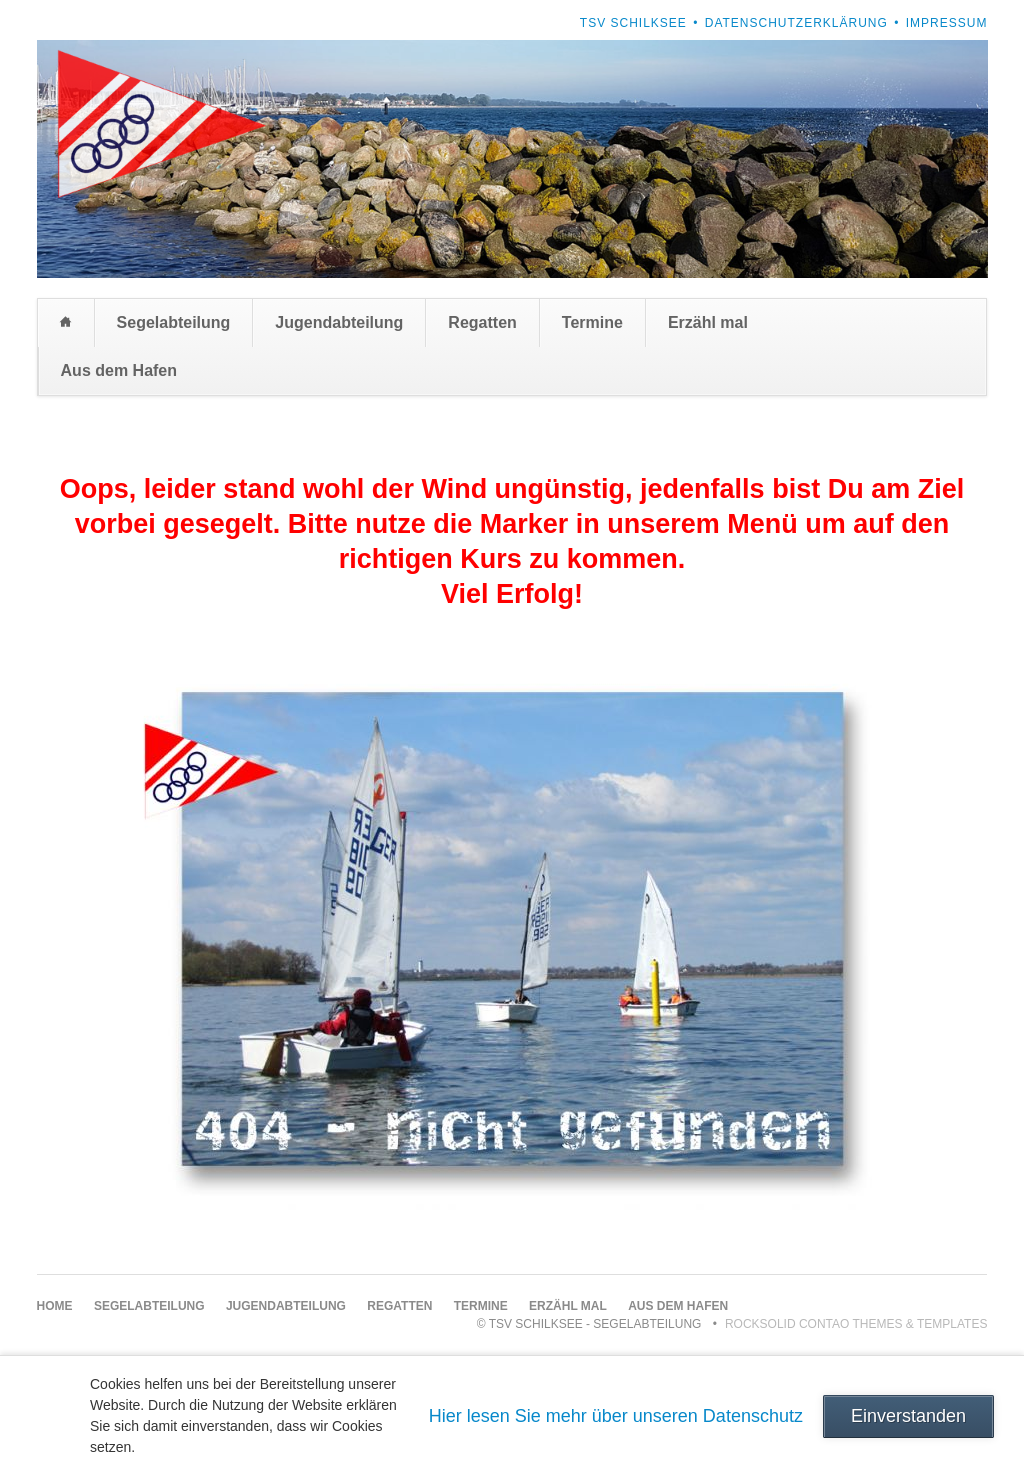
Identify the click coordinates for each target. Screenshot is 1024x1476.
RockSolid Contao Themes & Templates (856, 1324)
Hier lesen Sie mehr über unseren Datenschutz (616, 1416)
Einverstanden (908, 1416)
